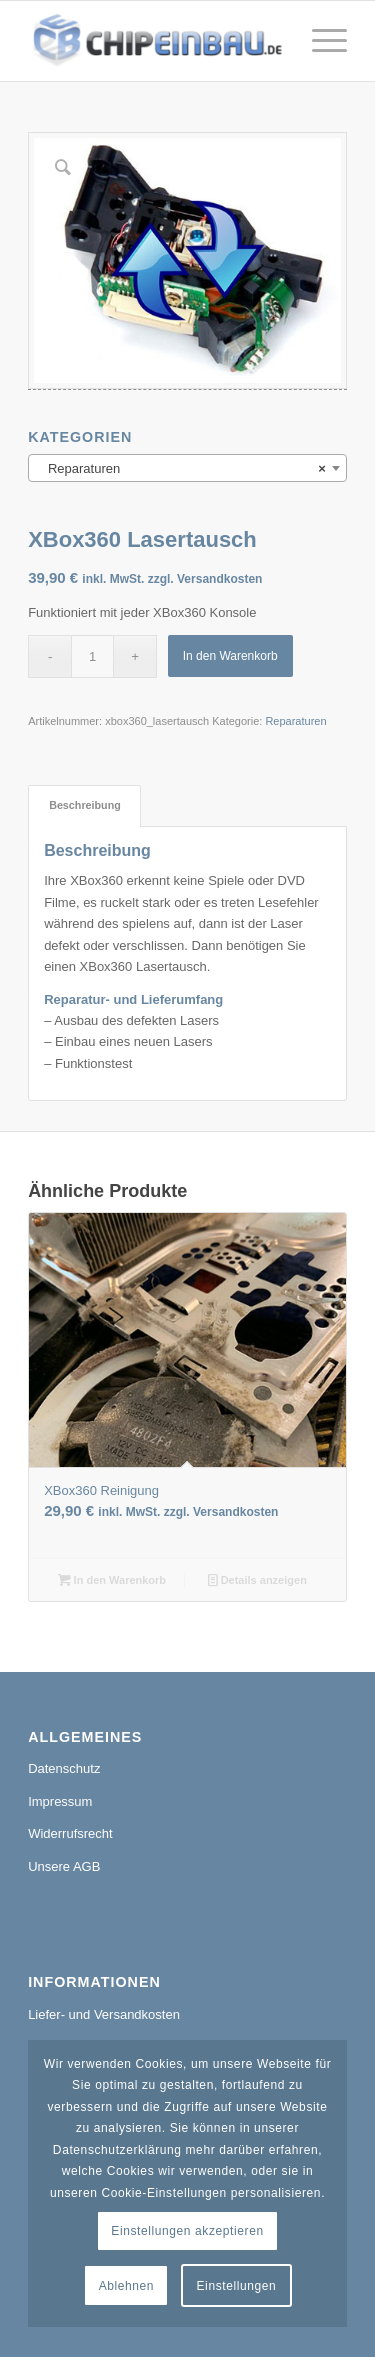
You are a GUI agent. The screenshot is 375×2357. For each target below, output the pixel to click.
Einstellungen (237, 2286)
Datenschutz (64, 1768)
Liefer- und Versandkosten (104, 2014)
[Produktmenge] (92, 656)
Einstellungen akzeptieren (187, 2231)
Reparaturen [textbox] (181, 469)
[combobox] (187, 468)
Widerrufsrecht (70, 1833)
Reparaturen (295, 721)
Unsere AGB (64, 1866)
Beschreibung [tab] (85, 805)
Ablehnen (127, 2286)
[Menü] (319, 41)
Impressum (60, 1801)
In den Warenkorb (230, 656)
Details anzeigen (257, 1580)
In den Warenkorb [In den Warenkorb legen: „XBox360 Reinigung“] (112, 1580)
